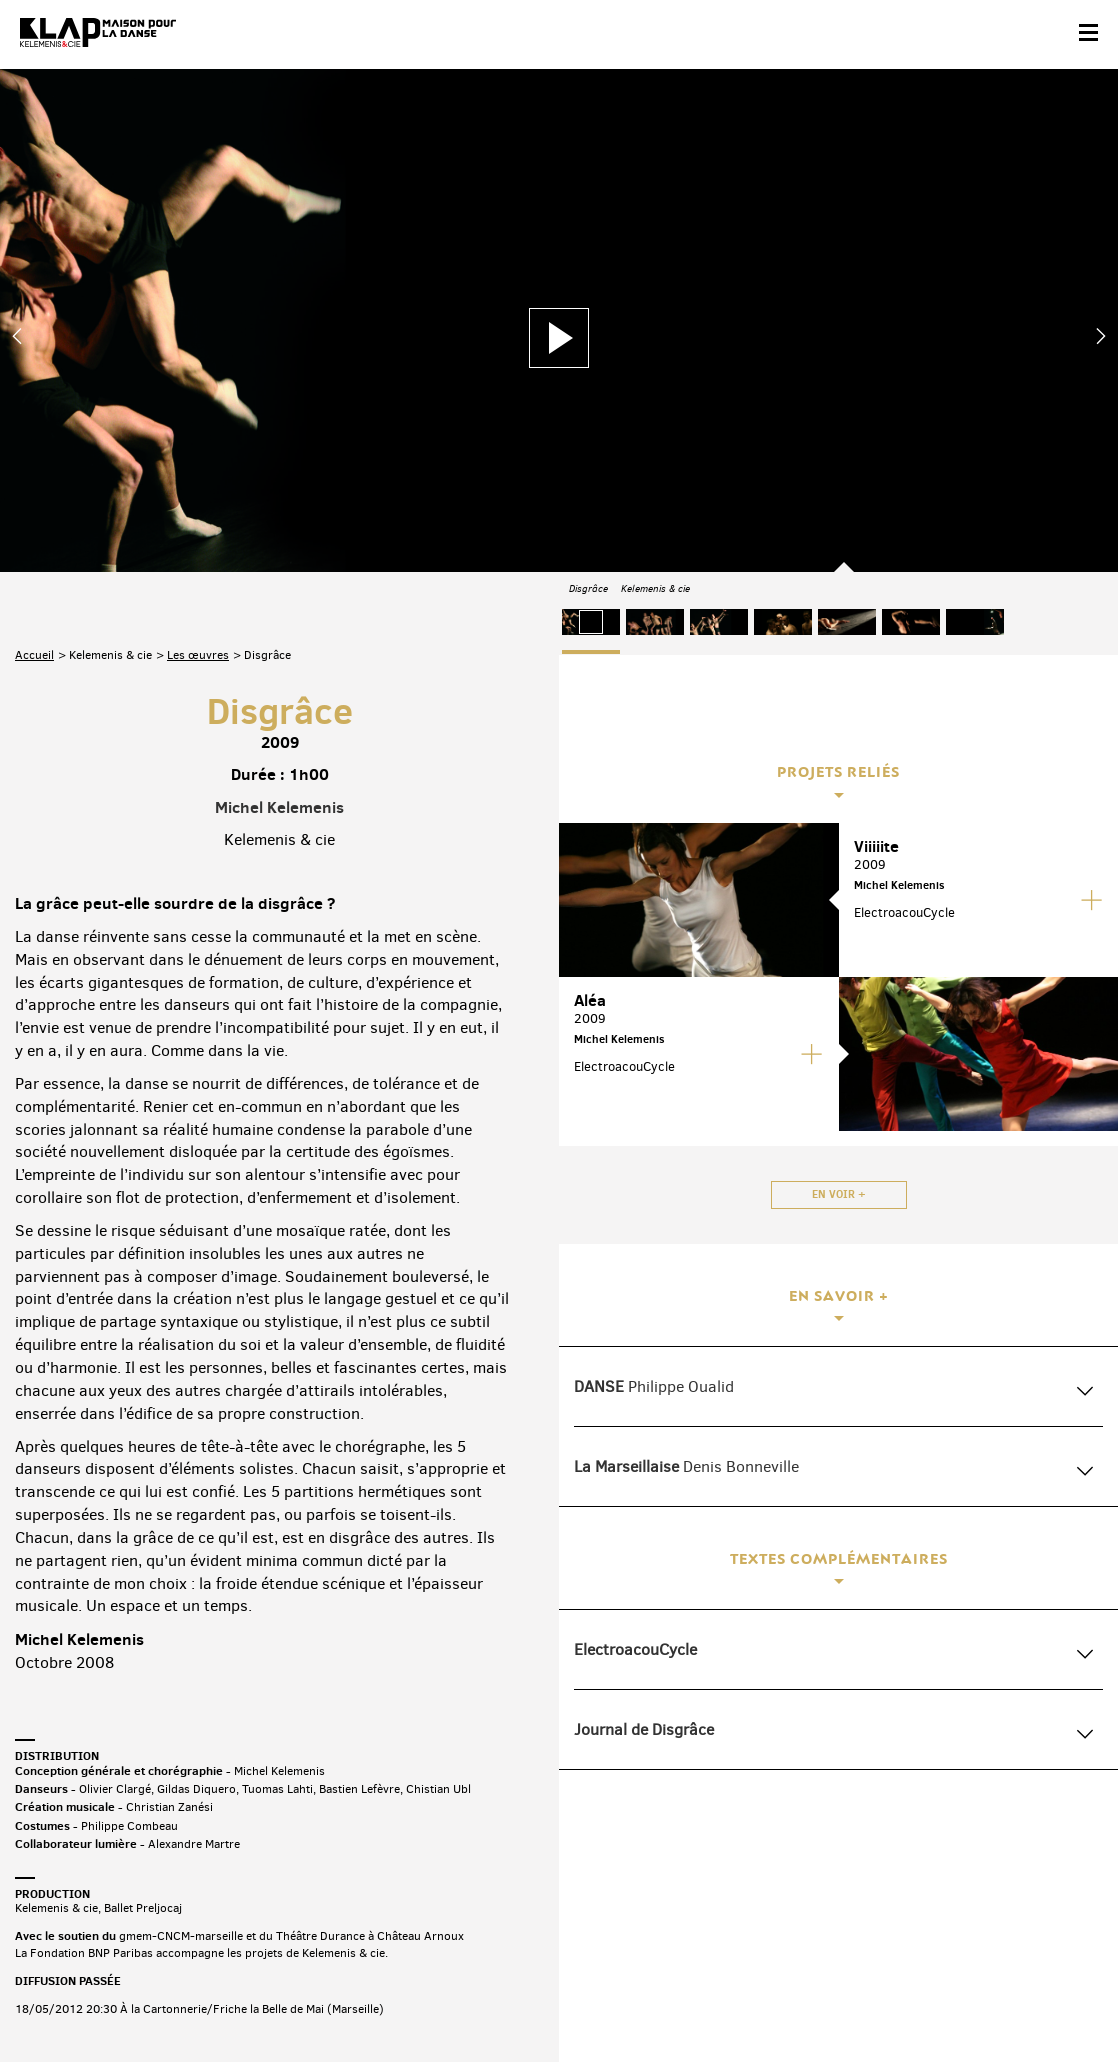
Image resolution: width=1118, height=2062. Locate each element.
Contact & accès (58, 1998)
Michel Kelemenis (279, 575)
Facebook (869, 1905)
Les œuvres (198, 422)
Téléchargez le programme (276, 1909)
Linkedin (1079, 1905)
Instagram (995, 1905)
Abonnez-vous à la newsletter (100, 1909)
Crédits (418, 1998)
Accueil (34, 422)
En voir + (839, 1194)
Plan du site (234, 1998)
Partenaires (151, 1998)
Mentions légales (332, 1998)
